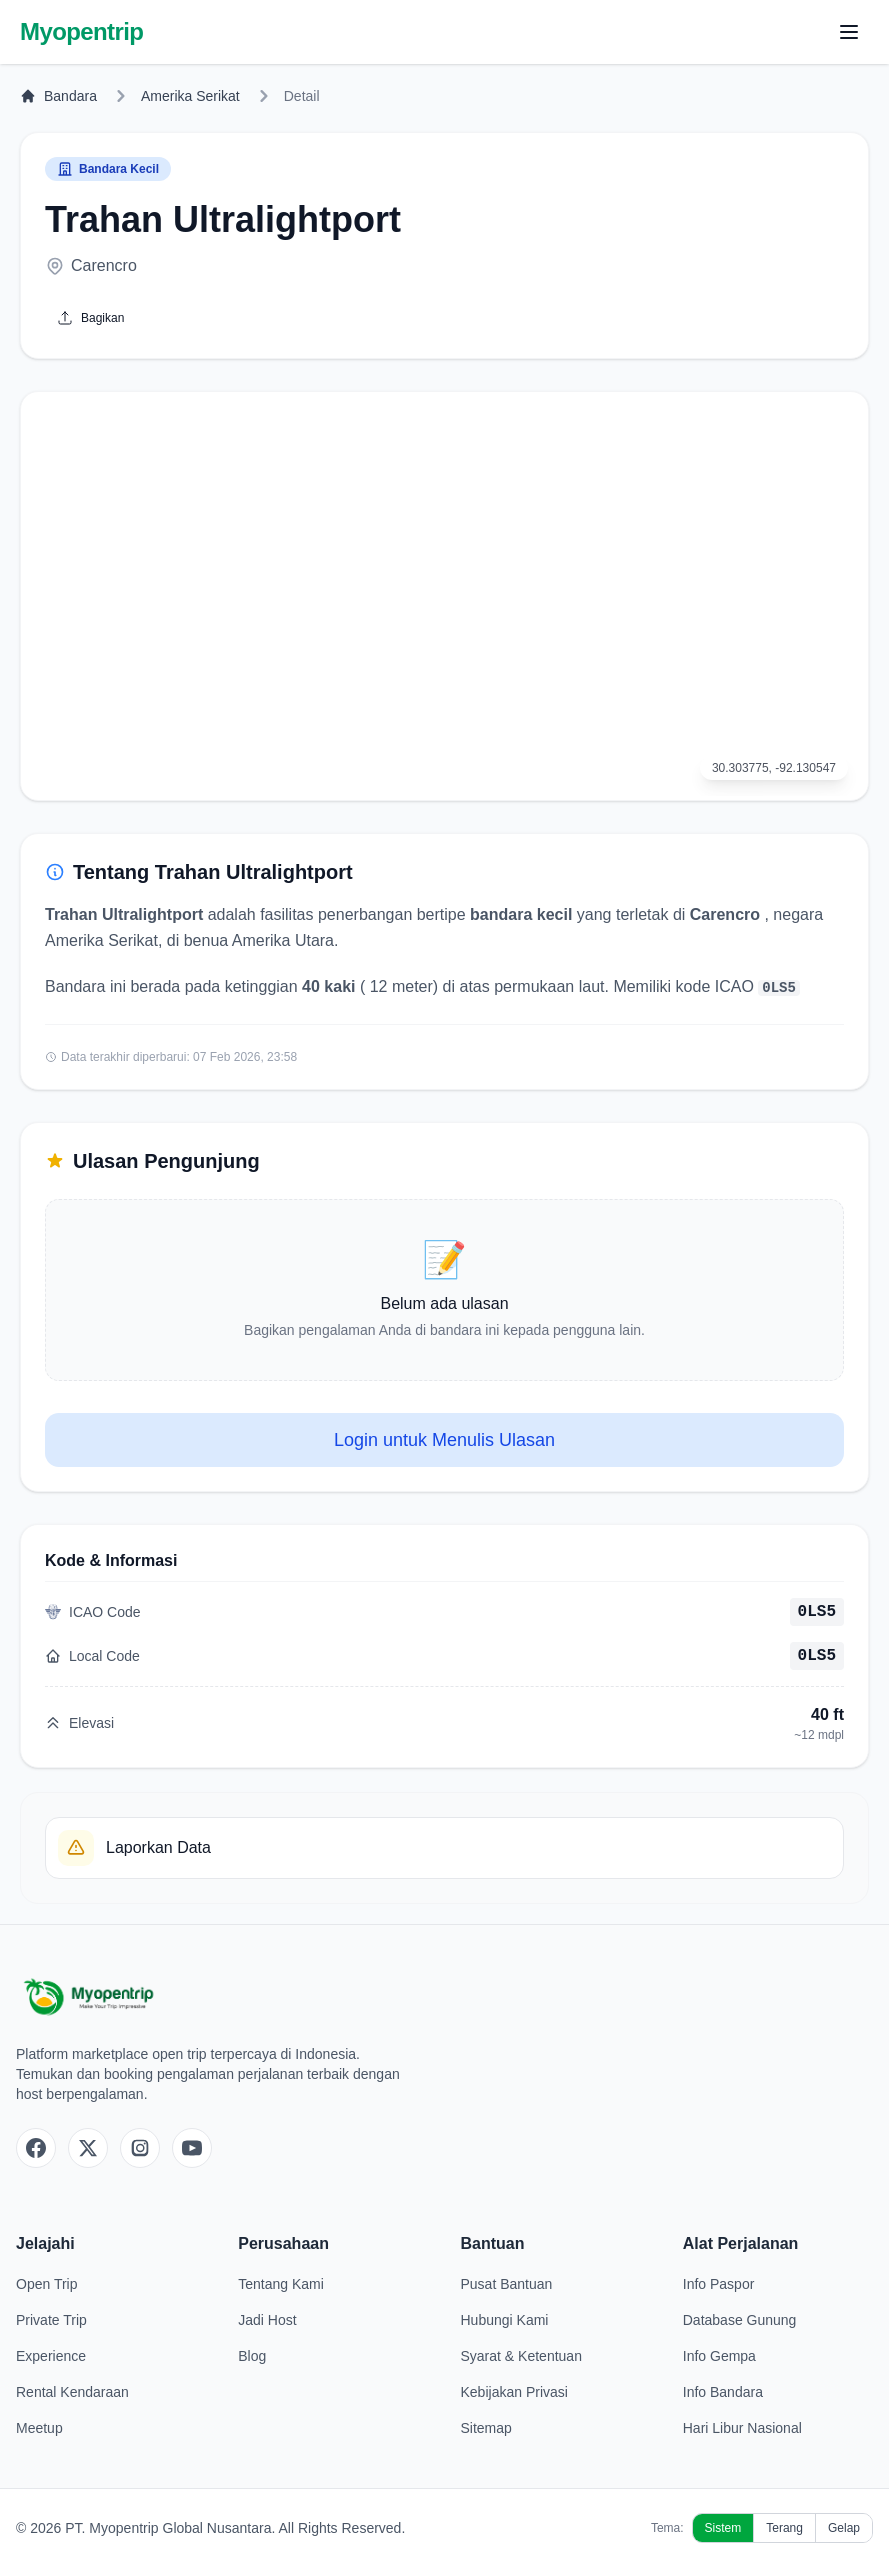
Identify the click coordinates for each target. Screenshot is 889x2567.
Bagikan (90, 318)
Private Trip (51, 2320)
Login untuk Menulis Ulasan (444, 1440)
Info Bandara (723, 2392)
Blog (252, 2356)
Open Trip (46, 2284)
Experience (51, 2356)
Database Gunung (740, 2320)
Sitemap (486, 2428)
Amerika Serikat (190, 96)
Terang (784, 2528)
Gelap (844, 2528)
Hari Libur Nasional (742, 2428)
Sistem (723, 2528)
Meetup (39, 2428)
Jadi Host (267, 2320)
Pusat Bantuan (507, 2284)
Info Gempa (719, 2356)
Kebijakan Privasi (514, 2392)
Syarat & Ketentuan (521, 2356)
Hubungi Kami (505, 2320)
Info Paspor (719, 2284)
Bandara (58, 96)
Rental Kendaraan (72, 2392)
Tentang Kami (281, 2284)
